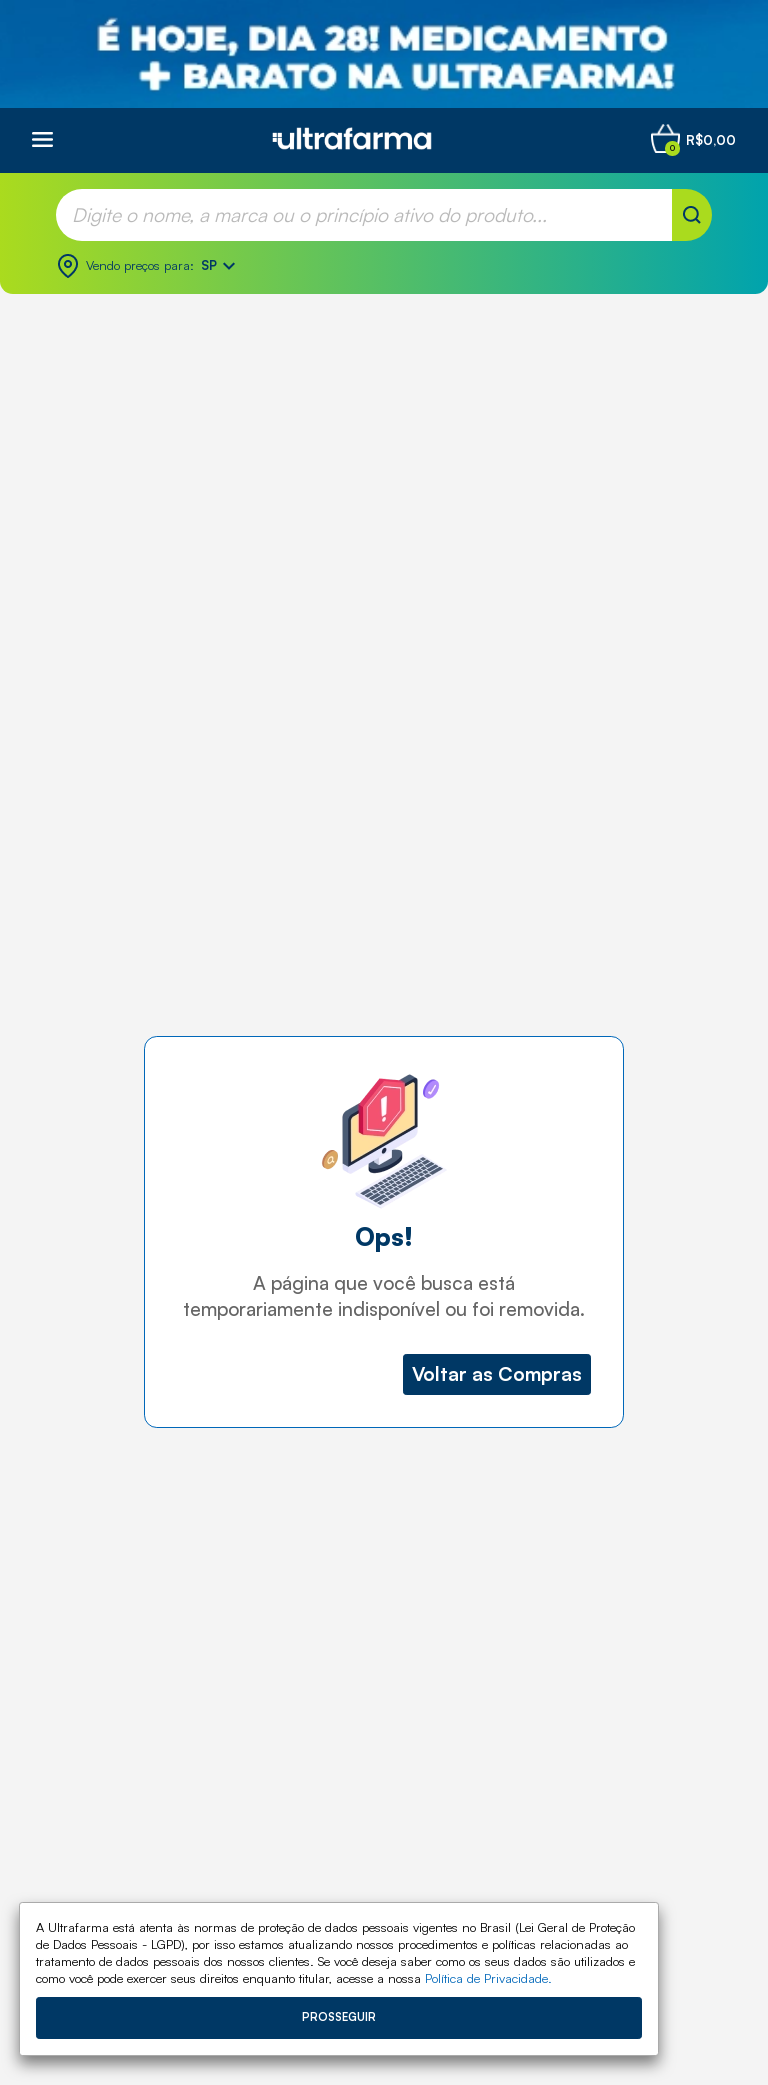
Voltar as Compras (497, 1374)
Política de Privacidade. (488, 1978)
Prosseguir (339, 2017)
